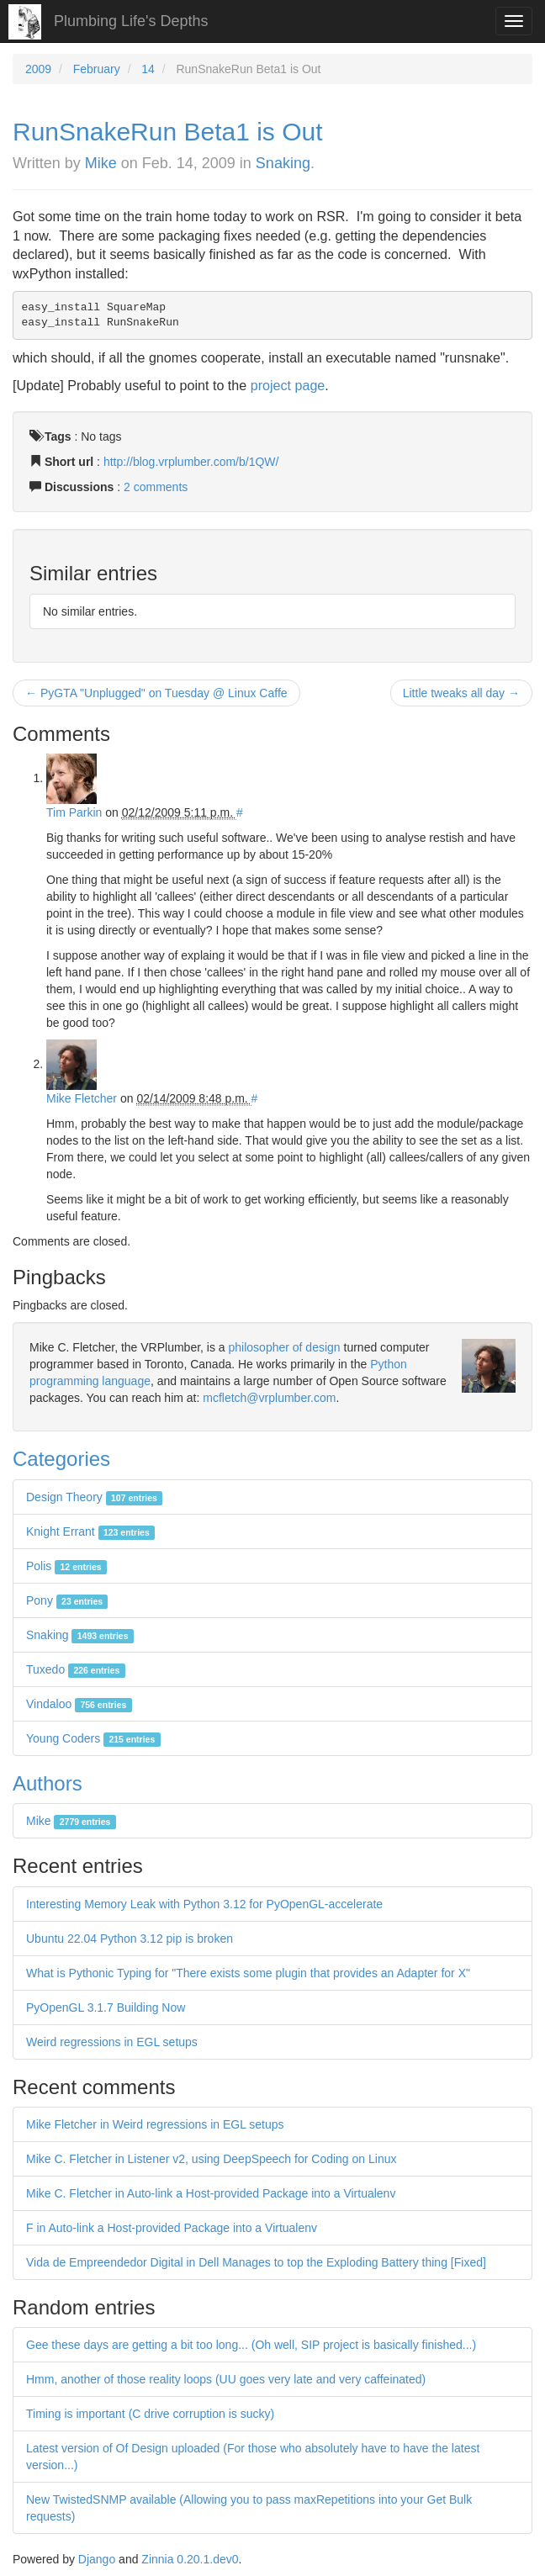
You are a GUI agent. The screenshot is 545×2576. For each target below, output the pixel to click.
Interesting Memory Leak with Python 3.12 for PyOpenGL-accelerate (204, 1904)
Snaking (283, 163)
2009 (38, 69)
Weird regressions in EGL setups (112, 2042)
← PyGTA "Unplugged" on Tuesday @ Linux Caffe (156, 693)
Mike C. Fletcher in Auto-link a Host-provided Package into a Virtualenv (210, 2193)
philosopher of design (285, 1347)
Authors (47, 1783)
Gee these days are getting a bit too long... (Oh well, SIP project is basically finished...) (251, 2344)
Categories (61, 1458)
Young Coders (93, 1738)
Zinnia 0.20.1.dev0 (189, 2559)
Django (96, 2559)
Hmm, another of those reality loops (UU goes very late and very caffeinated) (226, 2379)
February (96, 69)
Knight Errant (90, 1531)
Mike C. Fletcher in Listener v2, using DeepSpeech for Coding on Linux (211, 2159)
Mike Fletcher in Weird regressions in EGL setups (155, 2124)
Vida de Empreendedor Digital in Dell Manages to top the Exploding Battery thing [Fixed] (256, 2262)
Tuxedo (75, 1669)
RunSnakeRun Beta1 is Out (168, 131)
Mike (101, 163)
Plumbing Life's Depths (131, 21)
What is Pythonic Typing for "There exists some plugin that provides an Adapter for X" (248, 1973)
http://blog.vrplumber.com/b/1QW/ (191, 461)
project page (288, 385)
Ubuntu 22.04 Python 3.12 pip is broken (129, 1938)
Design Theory (94, 1497)
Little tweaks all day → (461, 693)
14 (148, 69)
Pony (67, 1600)
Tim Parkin (74, 812)
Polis (66, 1566)
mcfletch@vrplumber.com (269, 1397)
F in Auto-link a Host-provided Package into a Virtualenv (171, 2228)
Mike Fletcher (81, 1098)
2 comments (156, 487)
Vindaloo (79, 1704)
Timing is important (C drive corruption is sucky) (150, 2413)
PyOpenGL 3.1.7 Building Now (105, 2007)
